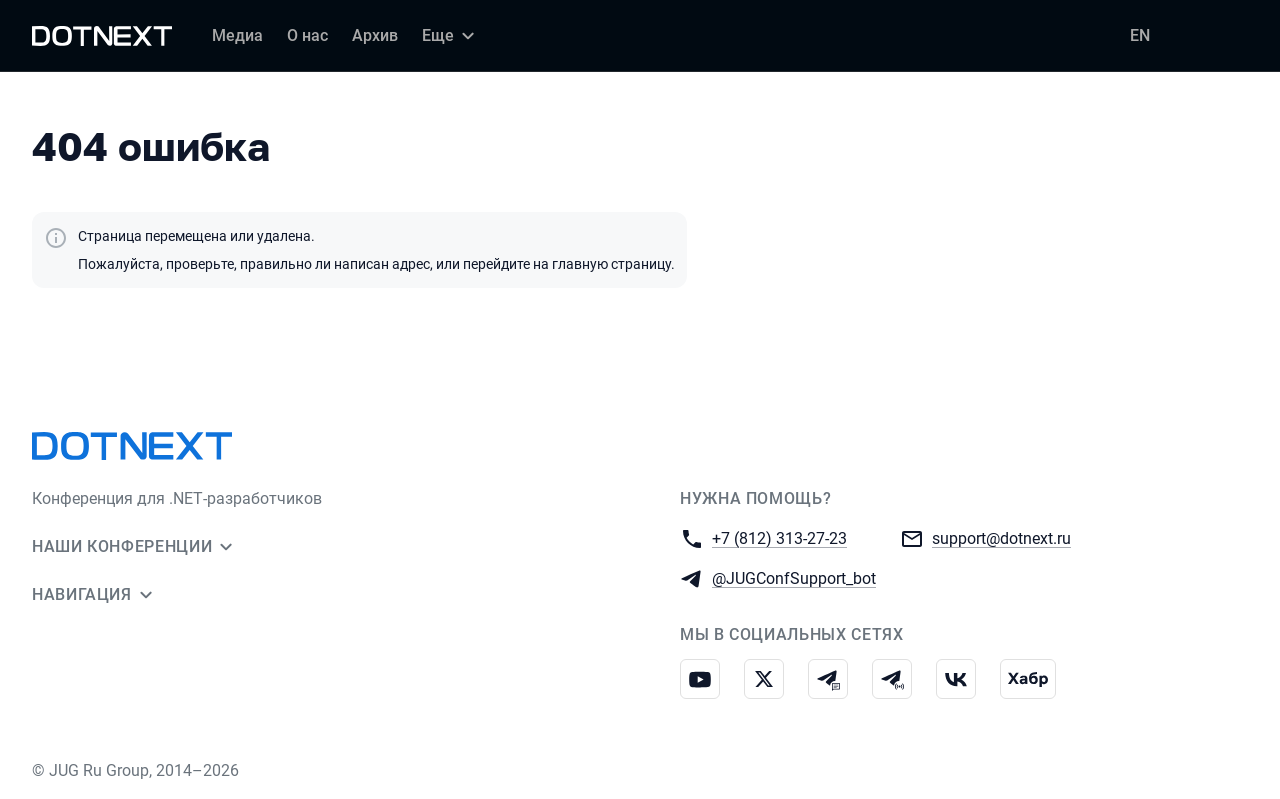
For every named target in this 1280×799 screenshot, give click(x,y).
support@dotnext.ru (1001, 537)
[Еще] (451, 36)
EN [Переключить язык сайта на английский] (1140, 35)
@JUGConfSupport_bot (794, 577)
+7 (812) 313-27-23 (779, 537)
